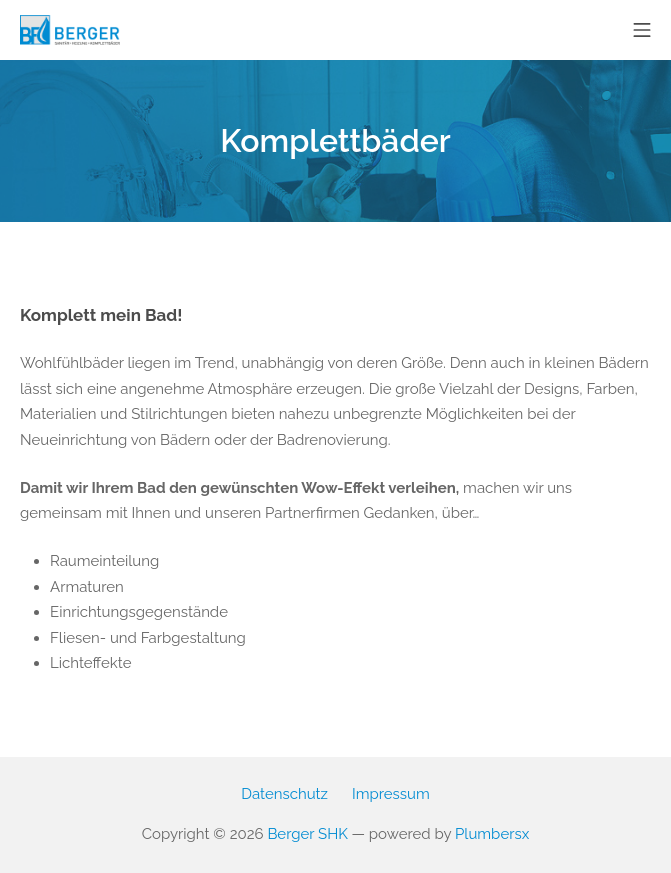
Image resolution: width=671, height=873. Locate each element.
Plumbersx (492, 834)
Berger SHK (307, 834)
